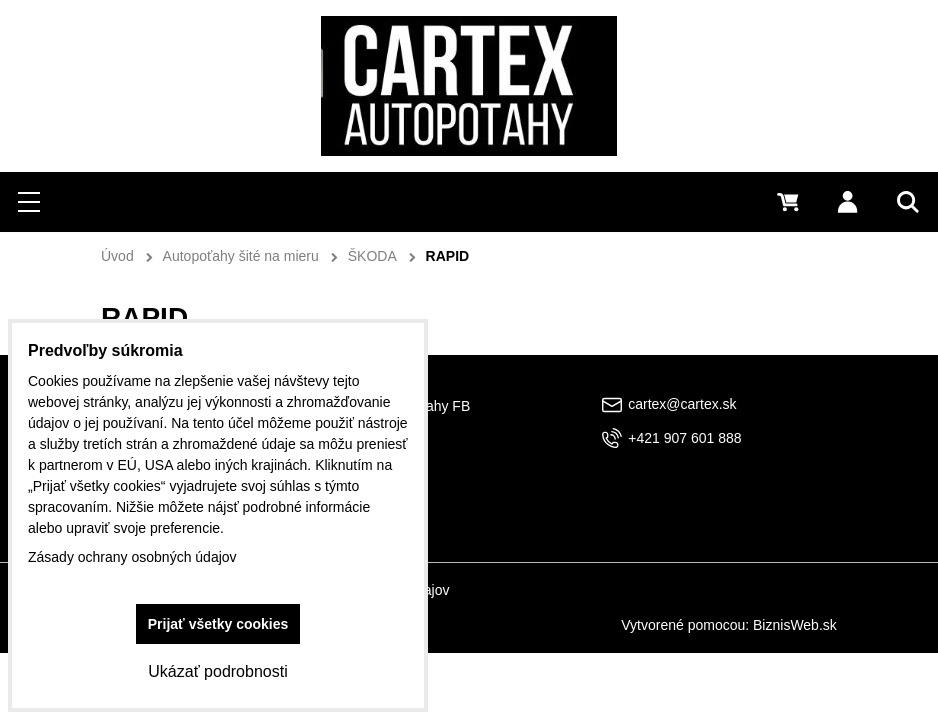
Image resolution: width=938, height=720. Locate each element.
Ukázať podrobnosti (217, 671)
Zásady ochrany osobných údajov (132, 557)
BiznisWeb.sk (795, 625)
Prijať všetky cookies (218, 624)
